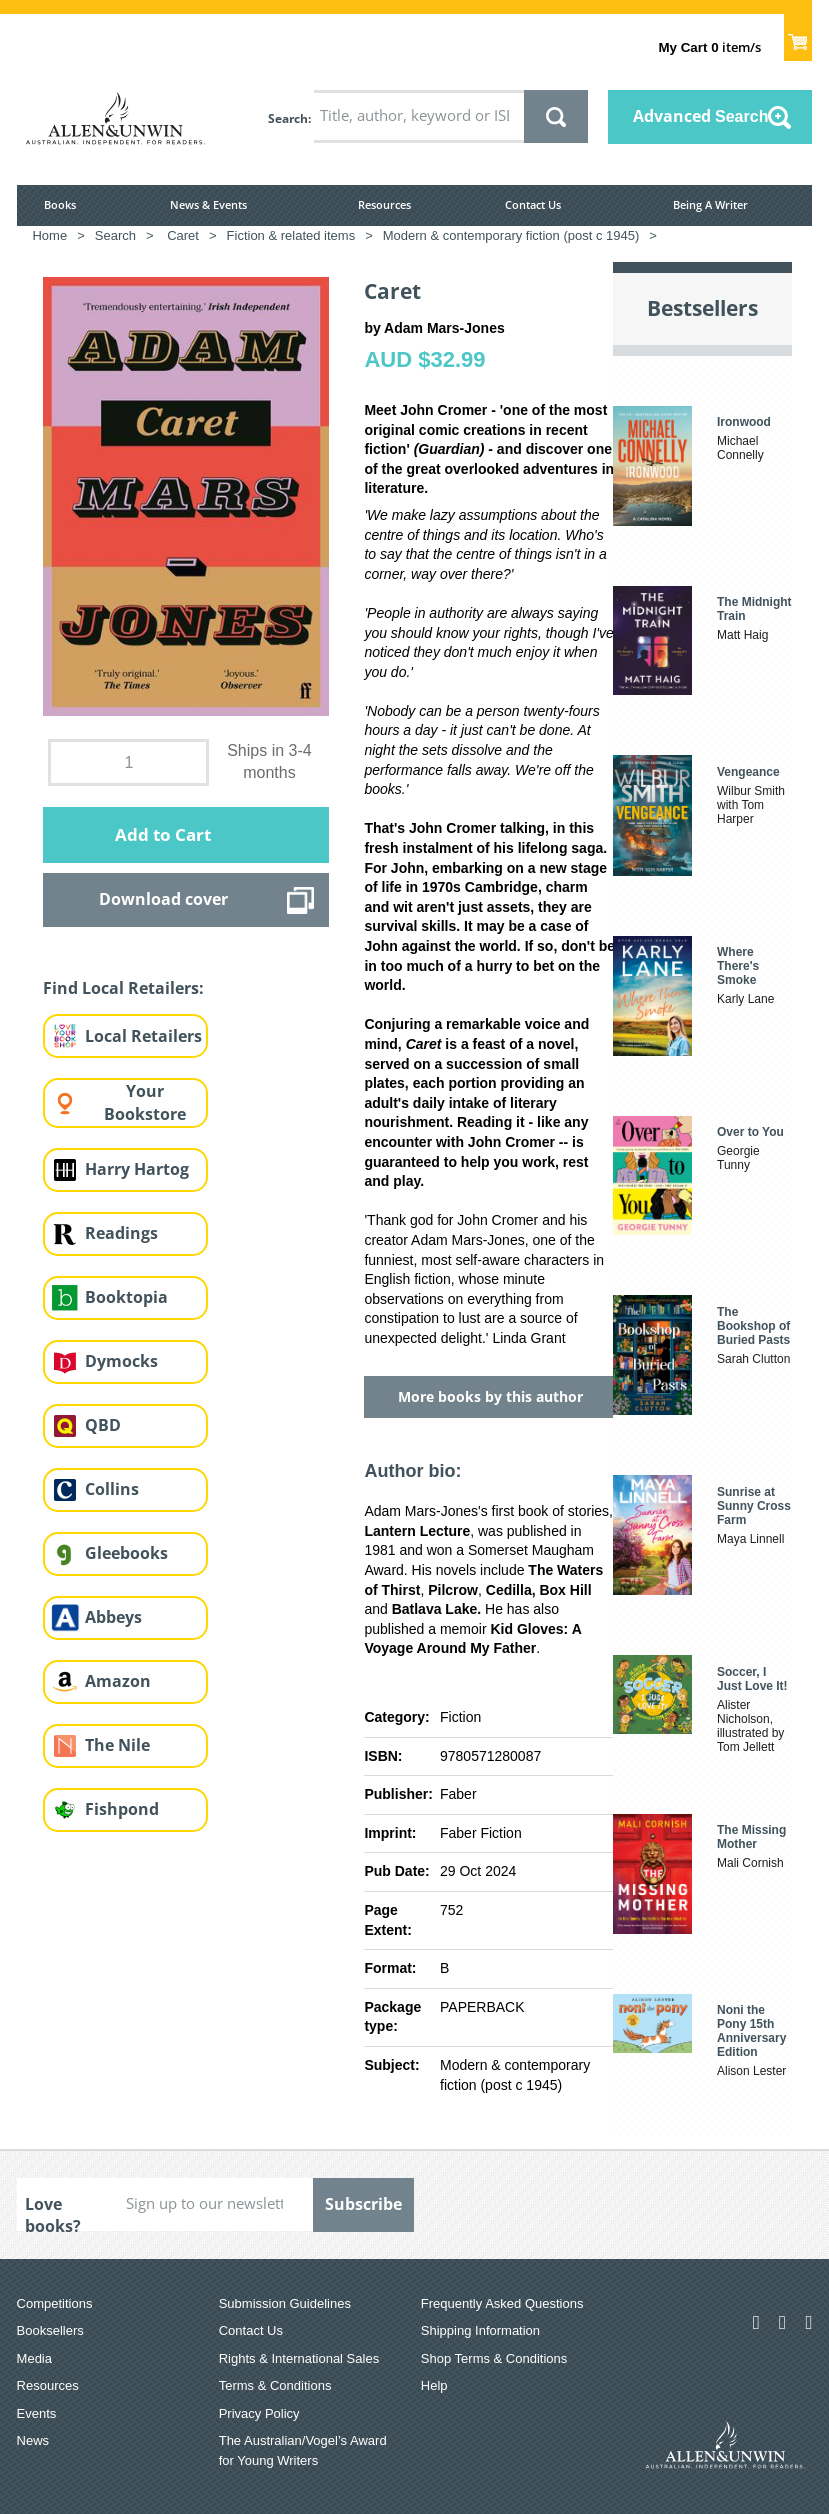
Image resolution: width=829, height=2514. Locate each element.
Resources (384, 204)
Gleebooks (126, 1553)
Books (60, 204)
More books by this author (490, 1396)
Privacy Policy (259, 2413)
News (33, 2440)
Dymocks (121, 1361)
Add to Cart (163, 834)
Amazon (118, 1681)
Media (34, 2358)
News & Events (208, 204)
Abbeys (113, 1617)
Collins (112, 1489)
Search (288, 118)
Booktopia (126, 1297)
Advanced (701, 116)
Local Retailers (143, 1036)
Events (37, 2413)
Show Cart (798, 36)
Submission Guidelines (285, 2303)
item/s (709, 47)
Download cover (163, 899)
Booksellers (50, 2330)
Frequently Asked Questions (502, 2303)
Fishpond (122, 1809)
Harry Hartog (137, 1169)
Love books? (53, 2212)
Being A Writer (710, 204)
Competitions (55, 2303)
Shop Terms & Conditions (494, 2358)
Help (434, 2385)
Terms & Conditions (275, 2385)
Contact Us (533, 204)
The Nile (117, 1745)
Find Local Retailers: (123, 988)
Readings (121, 1233)
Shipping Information (480, 2330)
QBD (103, 1425)
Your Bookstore (145, 1102)
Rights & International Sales (299, 2358)
